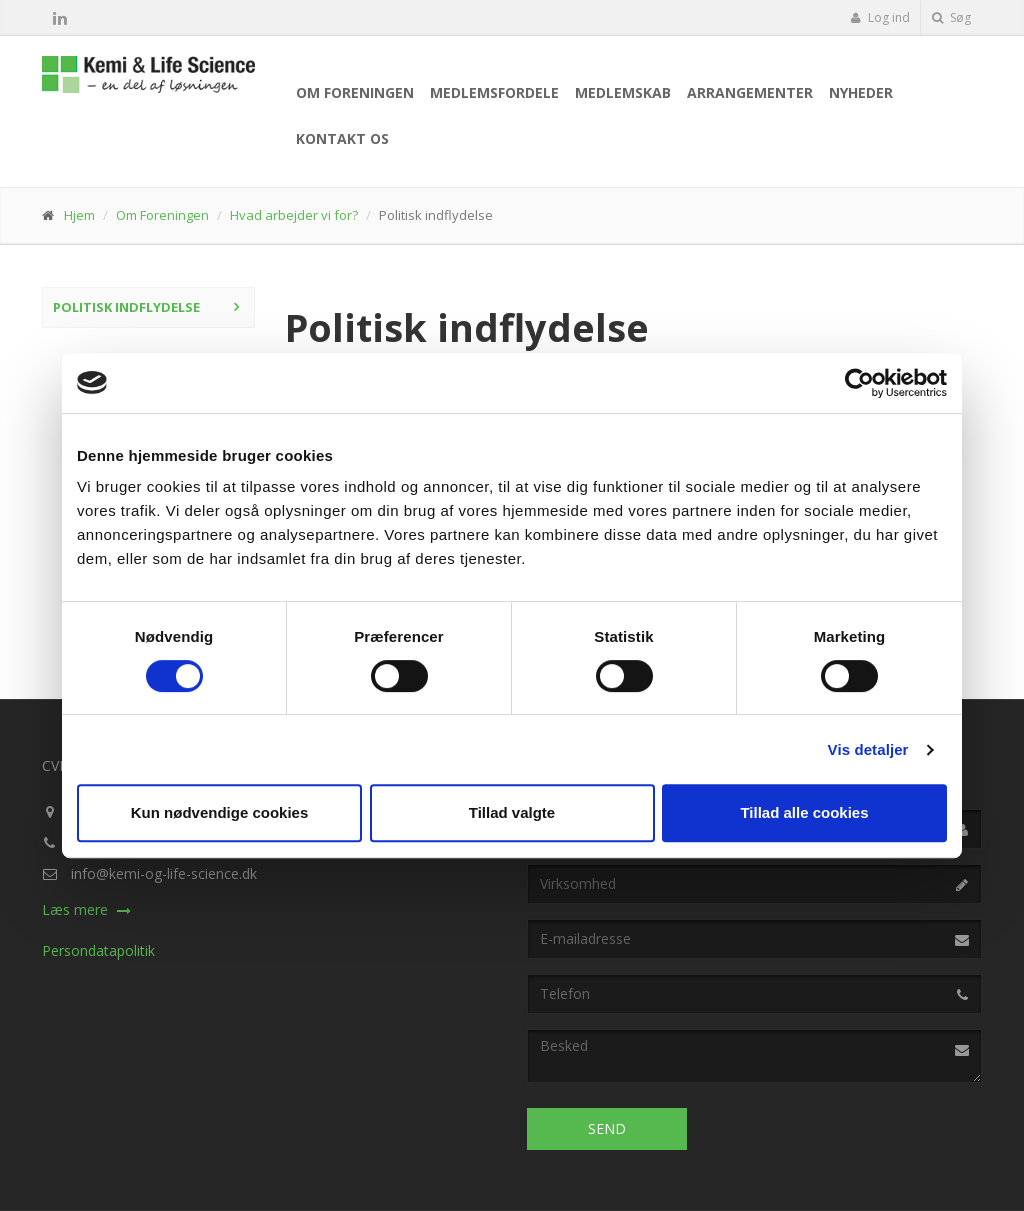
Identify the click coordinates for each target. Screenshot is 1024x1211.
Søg (951, 17)
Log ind (880, 17)
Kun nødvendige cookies (220, 812)
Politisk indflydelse (126, 307)
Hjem (79, 215)
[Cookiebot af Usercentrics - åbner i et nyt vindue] (859, 383)
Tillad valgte (512, 812)
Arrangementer (750, 92)
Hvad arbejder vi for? (294, 215)
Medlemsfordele (494, 92)
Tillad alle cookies (804, 812)
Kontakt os (342, 138)
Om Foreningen (355, 92)
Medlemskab (623, 92)
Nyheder (861, 92)
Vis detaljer (868, 749)
